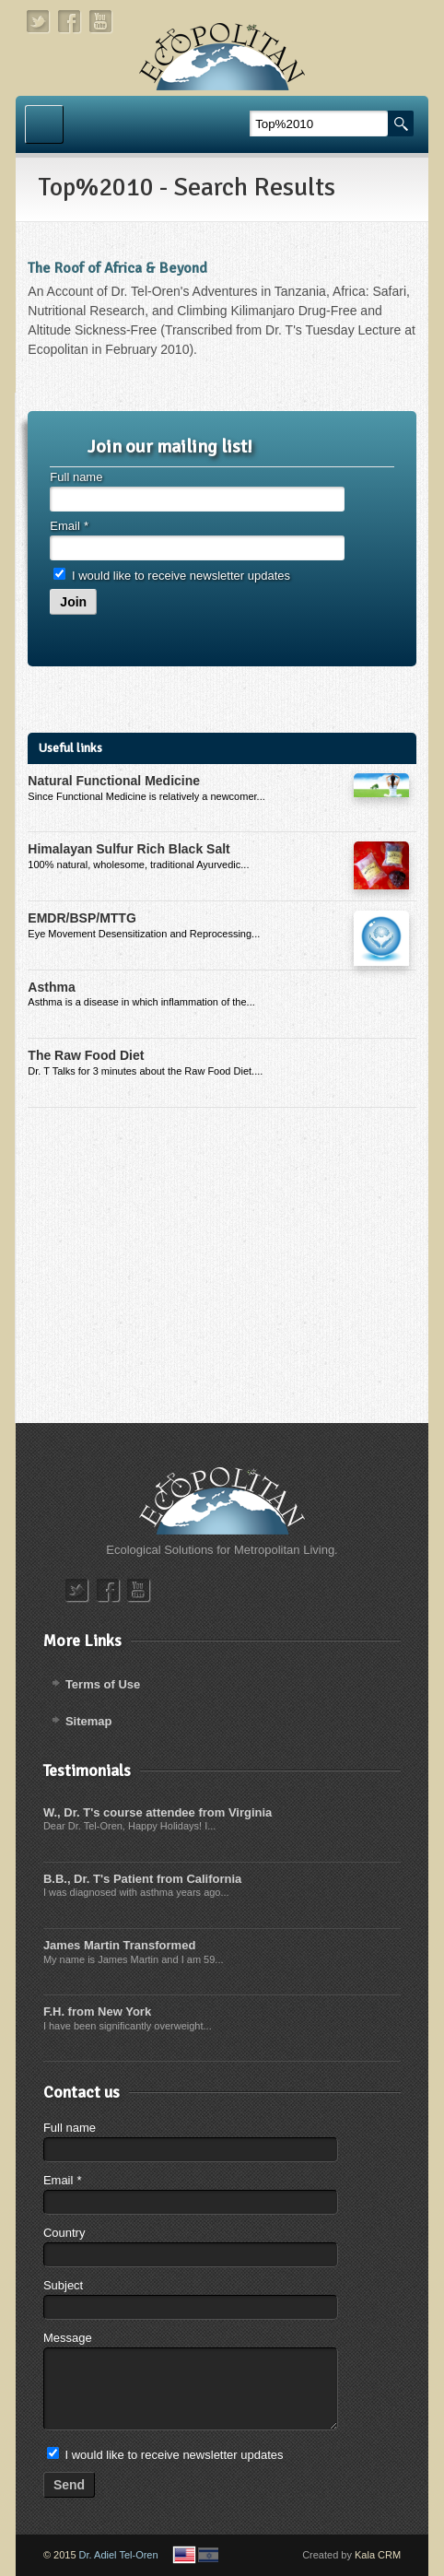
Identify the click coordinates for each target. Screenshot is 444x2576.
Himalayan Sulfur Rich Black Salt (128, 848)
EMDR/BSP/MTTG (81, 918)
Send (69, 2484)
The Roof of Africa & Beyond (117, 268)
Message (67, 2338)
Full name (76, 477)
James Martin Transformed (119, 1945)
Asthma (51, 987)
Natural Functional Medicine (114, 780)
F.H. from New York (97, 2011)
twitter (39, 22)
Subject (63, 2285)
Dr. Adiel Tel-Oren (118, 2554)
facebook (70, 22)
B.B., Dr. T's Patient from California (142, 1879)
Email (69, 526)
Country (64, 2233)
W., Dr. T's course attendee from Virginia (157, 1812)
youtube (101, 22)
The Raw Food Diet (86, 1055)
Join (73, 601)
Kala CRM (378, 2554)
